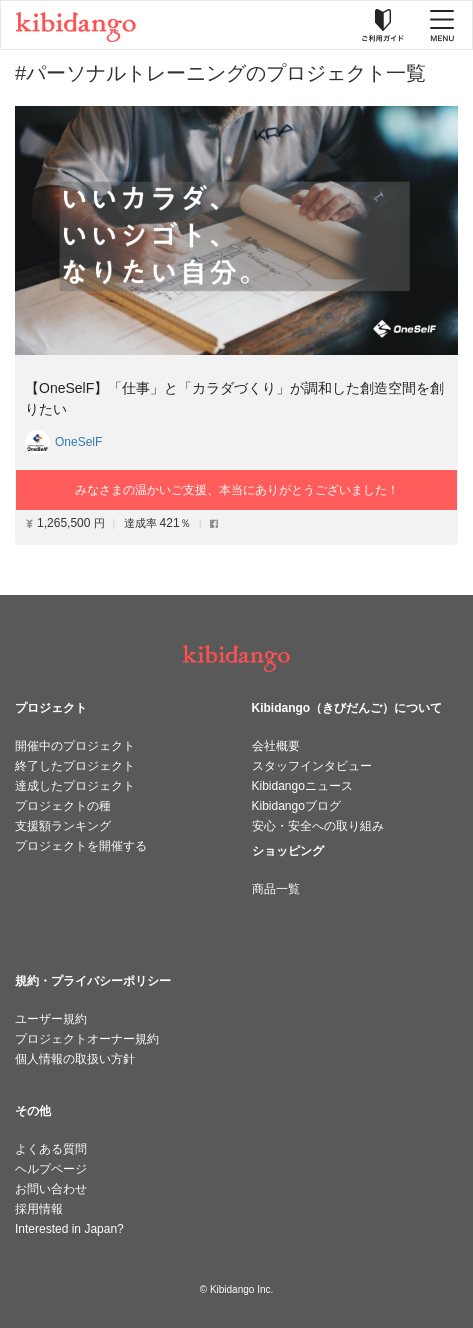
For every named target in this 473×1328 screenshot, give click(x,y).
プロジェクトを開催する (81, 846)
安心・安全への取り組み (318, 826)
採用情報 (39, 1209)
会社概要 (276, 746)
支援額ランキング (63, 826)
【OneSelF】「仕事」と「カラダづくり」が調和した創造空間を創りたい (234, 398)
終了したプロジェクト (75, 766)
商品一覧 (276, 889)
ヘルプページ (51, 1169)
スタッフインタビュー (312, 766)
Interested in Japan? (69, 1229)
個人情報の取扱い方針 (75, 1059)
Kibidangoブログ (296, 806)
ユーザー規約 (51, 1019)
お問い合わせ (51, 1189)
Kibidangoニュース (302, 786)
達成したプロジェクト (75, 786)
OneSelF (78, 442)
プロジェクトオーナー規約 (87, 1039)
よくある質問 (51, 1149)
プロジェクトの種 (63, 806)
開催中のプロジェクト (75, 746)
